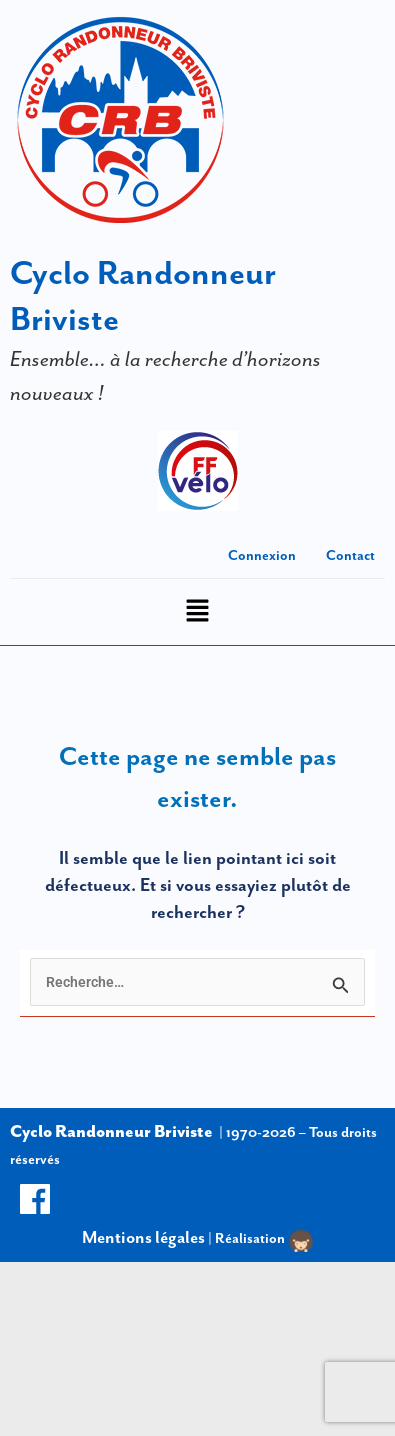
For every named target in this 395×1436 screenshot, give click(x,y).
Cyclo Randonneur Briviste (111, 1131)
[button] (197, 612)
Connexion (262, 555)
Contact (350, 555)
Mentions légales (143, 1237)
